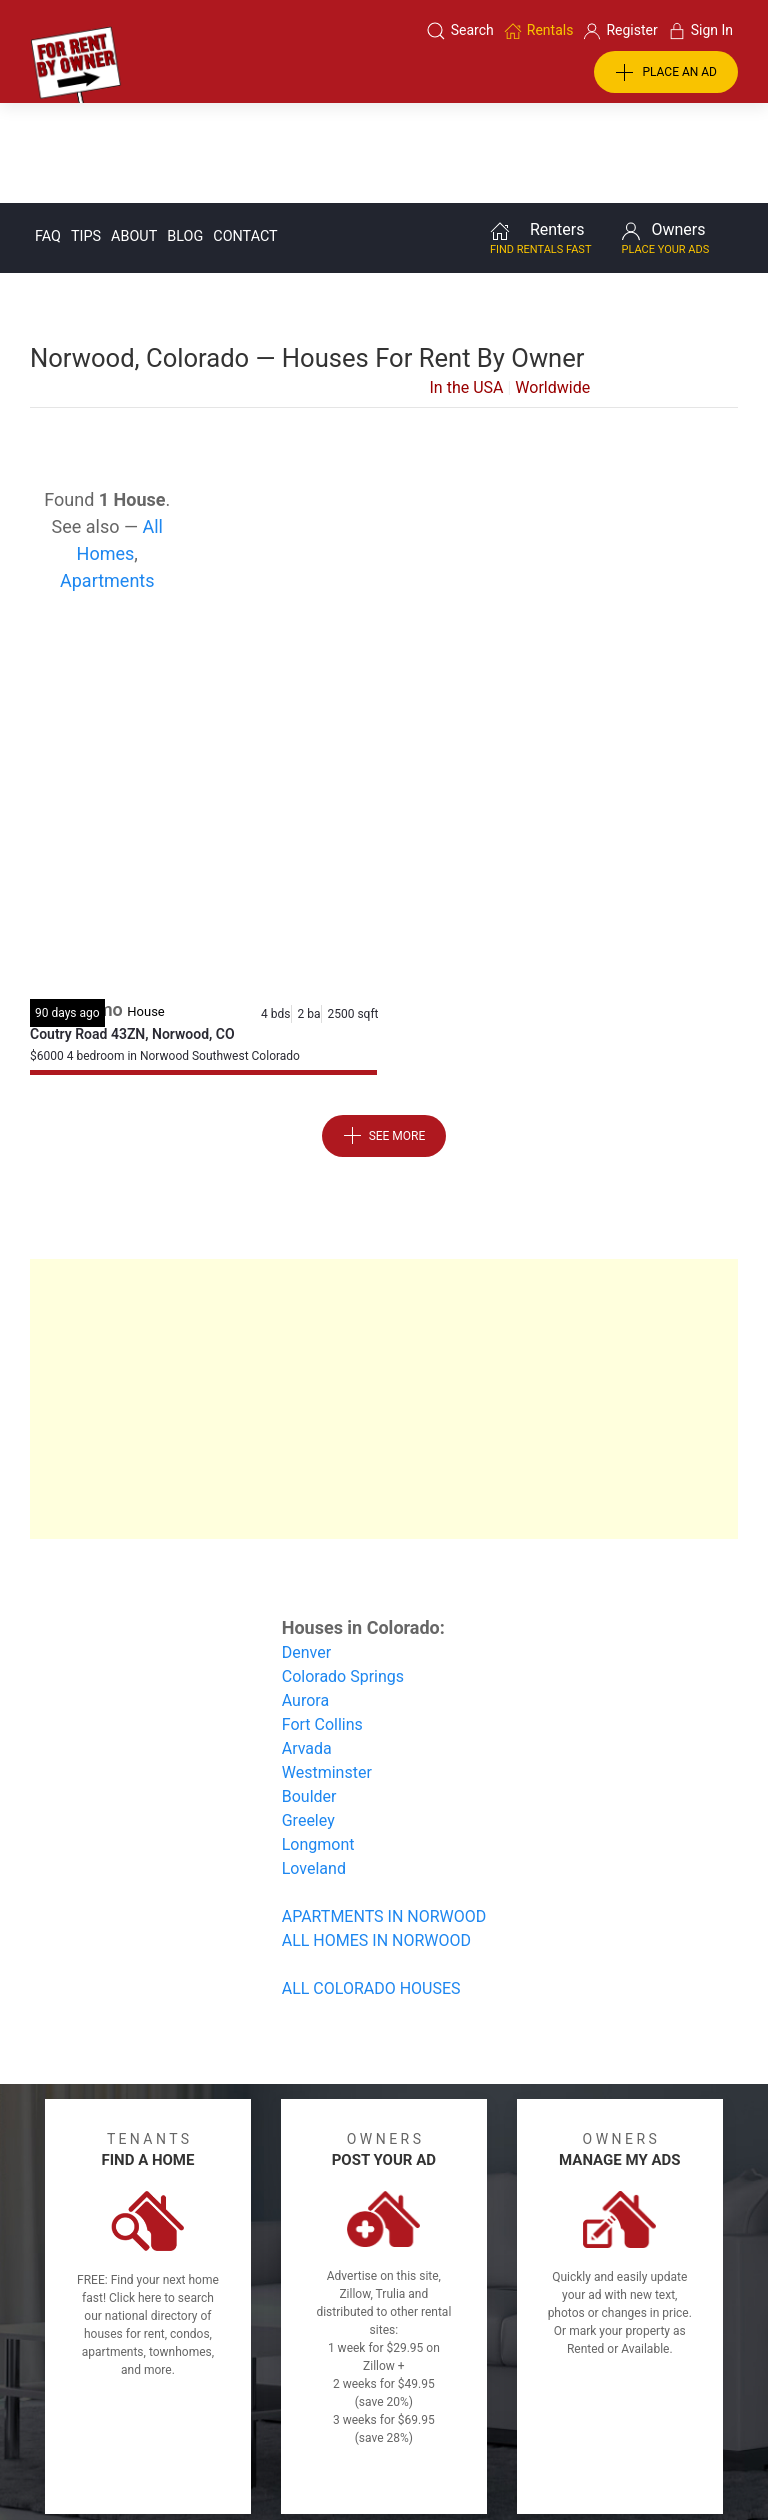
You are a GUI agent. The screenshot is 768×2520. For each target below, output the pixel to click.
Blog (185, 135)
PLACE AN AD (666, 73)
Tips (86, 135)
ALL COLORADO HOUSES (371, 1887)
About (134, 135)
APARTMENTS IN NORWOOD (384, 1815)
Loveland (314, 1767)
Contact (245, 135)
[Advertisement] (384, 693)
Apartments (107, 479)
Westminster (327, 1671)
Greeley (308, 1719)
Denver (306, 1551)
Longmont (318, 1743)
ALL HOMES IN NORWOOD (376, 1839)
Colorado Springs (343, 1575)
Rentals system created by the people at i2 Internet (581, 2453)
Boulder (309, 1695)
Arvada (307, 1647)
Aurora (305, 1599)
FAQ (48, 135)
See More (384, 1035)
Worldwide (552, 286)
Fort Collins (322, 1623)
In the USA (467, 286)
